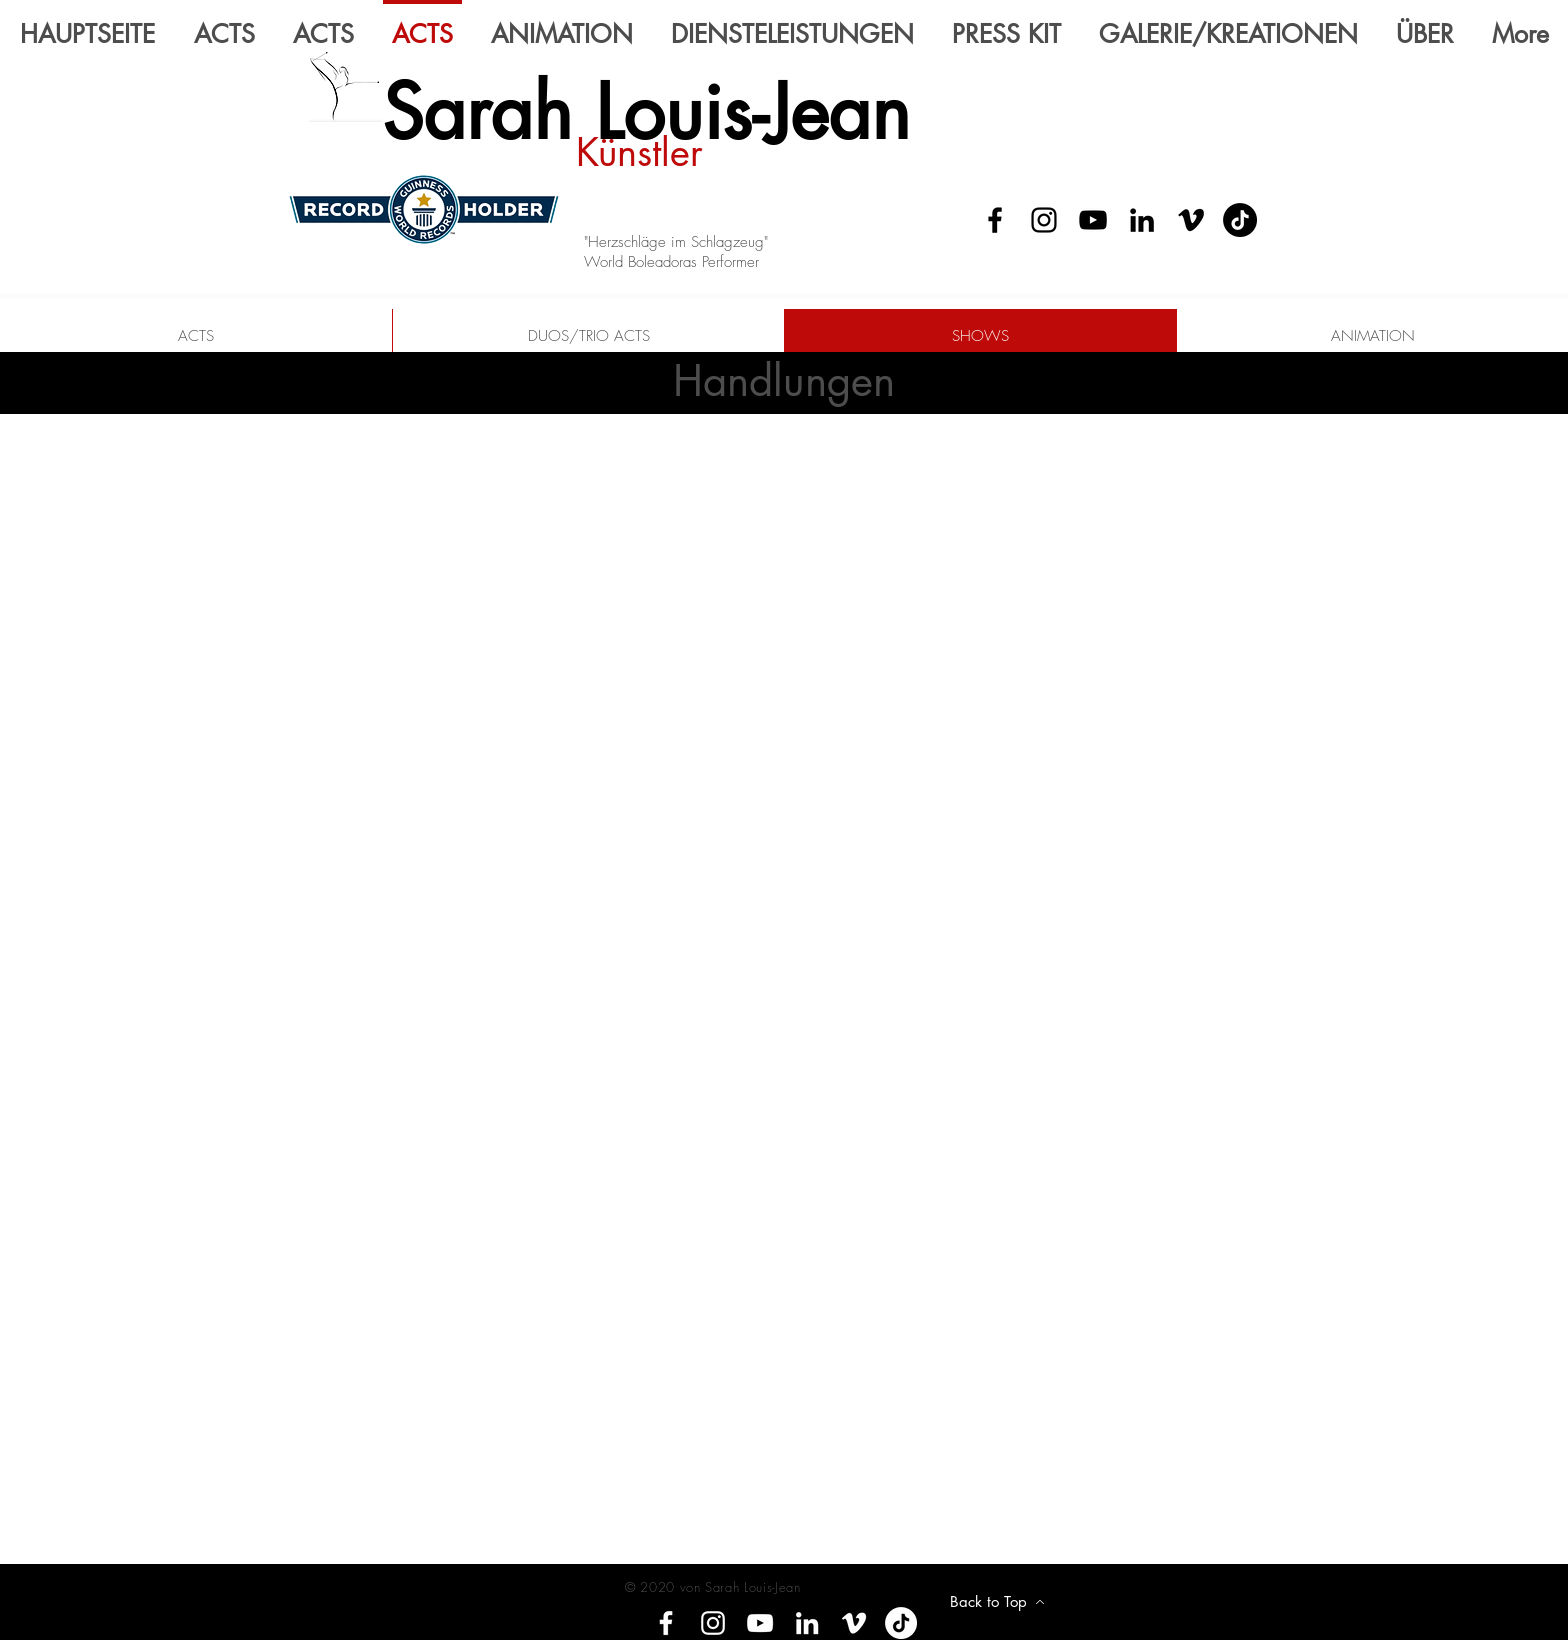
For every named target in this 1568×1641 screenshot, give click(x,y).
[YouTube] (1093, 220)
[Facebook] (995, 220)
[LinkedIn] (1142, 220)
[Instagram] (1044, 220)
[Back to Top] (997, 1602)
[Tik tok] (901, 1623)
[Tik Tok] (1240, 220)
